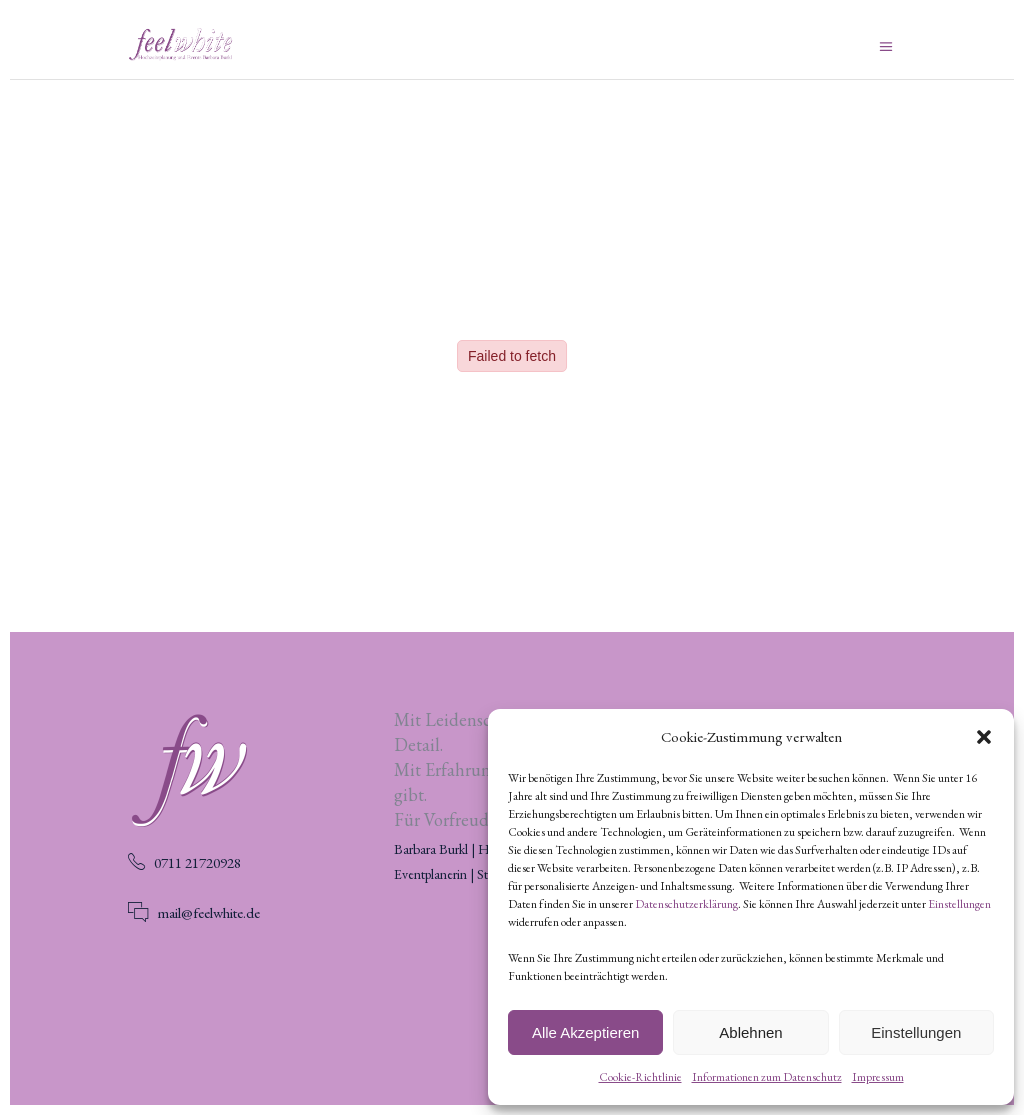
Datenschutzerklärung (686, 904)
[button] (984, 737)
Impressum (878, 1077)
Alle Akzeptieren (586, 1032)
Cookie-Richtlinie (640, 1077)
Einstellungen (959, 904)
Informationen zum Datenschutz (767, 1077)
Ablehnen (750, 1032)
